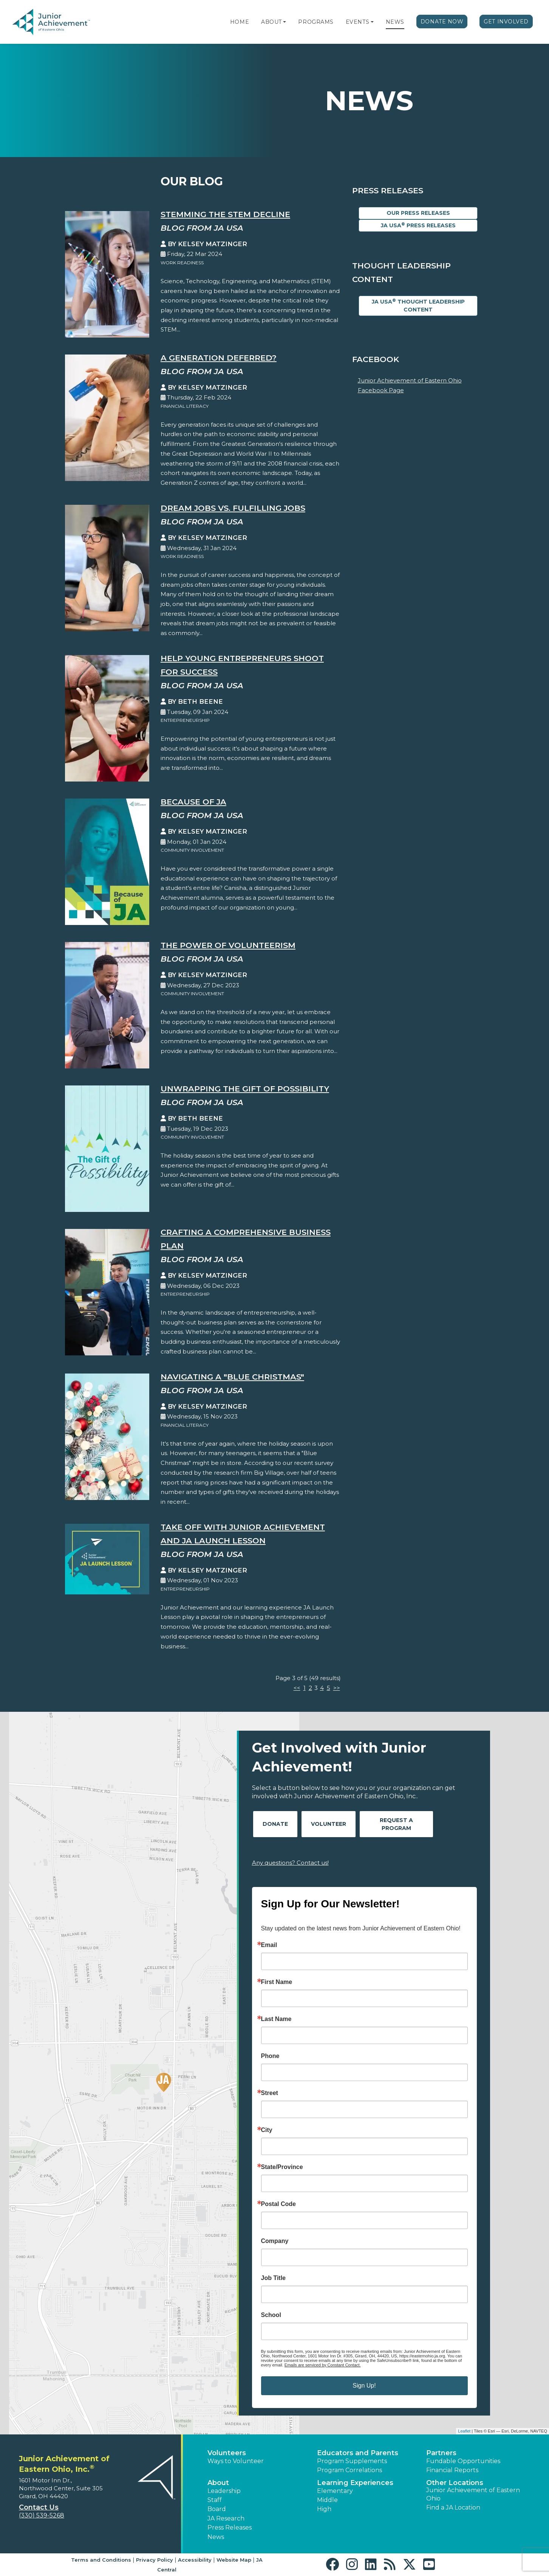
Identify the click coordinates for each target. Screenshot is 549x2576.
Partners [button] (441, 2453)
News (395, 21)
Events (357, 21)
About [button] (218, 2482)
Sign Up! (364, 2385)
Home (239, 21)
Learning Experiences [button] (355, 2482)
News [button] (215, 2537)
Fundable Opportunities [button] (463, 2461)
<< (297, 1687)
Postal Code (278, 2204)
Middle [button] (327, 2500)
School (271, 2315)
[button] (284, 21)
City (266, 2130)
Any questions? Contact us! (290, 1862)
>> (336, 1687)
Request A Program (396, 1824)
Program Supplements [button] (352, 2461)
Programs (315, 21)
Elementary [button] (335, 2490)
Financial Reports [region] (452, 2470)
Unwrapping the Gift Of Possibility (245, 1088)
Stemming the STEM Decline (225, 214)
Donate (275, 1824)
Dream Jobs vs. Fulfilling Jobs (233, 508)
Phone (270, 2056)
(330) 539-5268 (41, 2515)
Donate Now (442, 21)
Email (269, 1945)
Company (275, 2241)
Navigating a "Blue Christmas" (232, 1376)
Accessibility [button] (195, 2560)
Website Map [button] (234, 2560)
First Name (276, 1982)
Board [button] (216, 2509)
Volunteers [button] (226, 2453)
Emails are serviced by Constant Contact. (323, 2365)
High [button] (324, 2509)
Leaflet (464, 2431)
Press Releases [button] (229, 2527)
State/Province (282, 2167)
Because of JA (193, 801)
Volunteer (328, 1824)
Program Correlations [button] (349, 2470)
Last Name (276, 2019)
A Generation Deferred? (219, 357)
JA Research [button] (225, 2518)
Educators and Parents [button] (357, 2453)
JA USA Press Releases (418, 225)
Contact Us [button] (39, 2507)
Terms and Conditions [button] (101, 2560)
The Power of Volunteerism (228, 945)
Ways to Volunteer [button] (235, 2461)
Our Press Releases (418, 213)
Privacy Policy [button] (154, 2560)
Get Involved (506, 21)
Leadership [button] (224, 2490)
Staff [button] (214, 2500)
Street (269, 2093)
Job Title (273, 2278)
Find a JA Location (453, 2507)
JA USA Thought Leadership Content (418, 305)
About (271, 21)
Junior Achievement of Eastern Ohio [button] (473, 2494)
